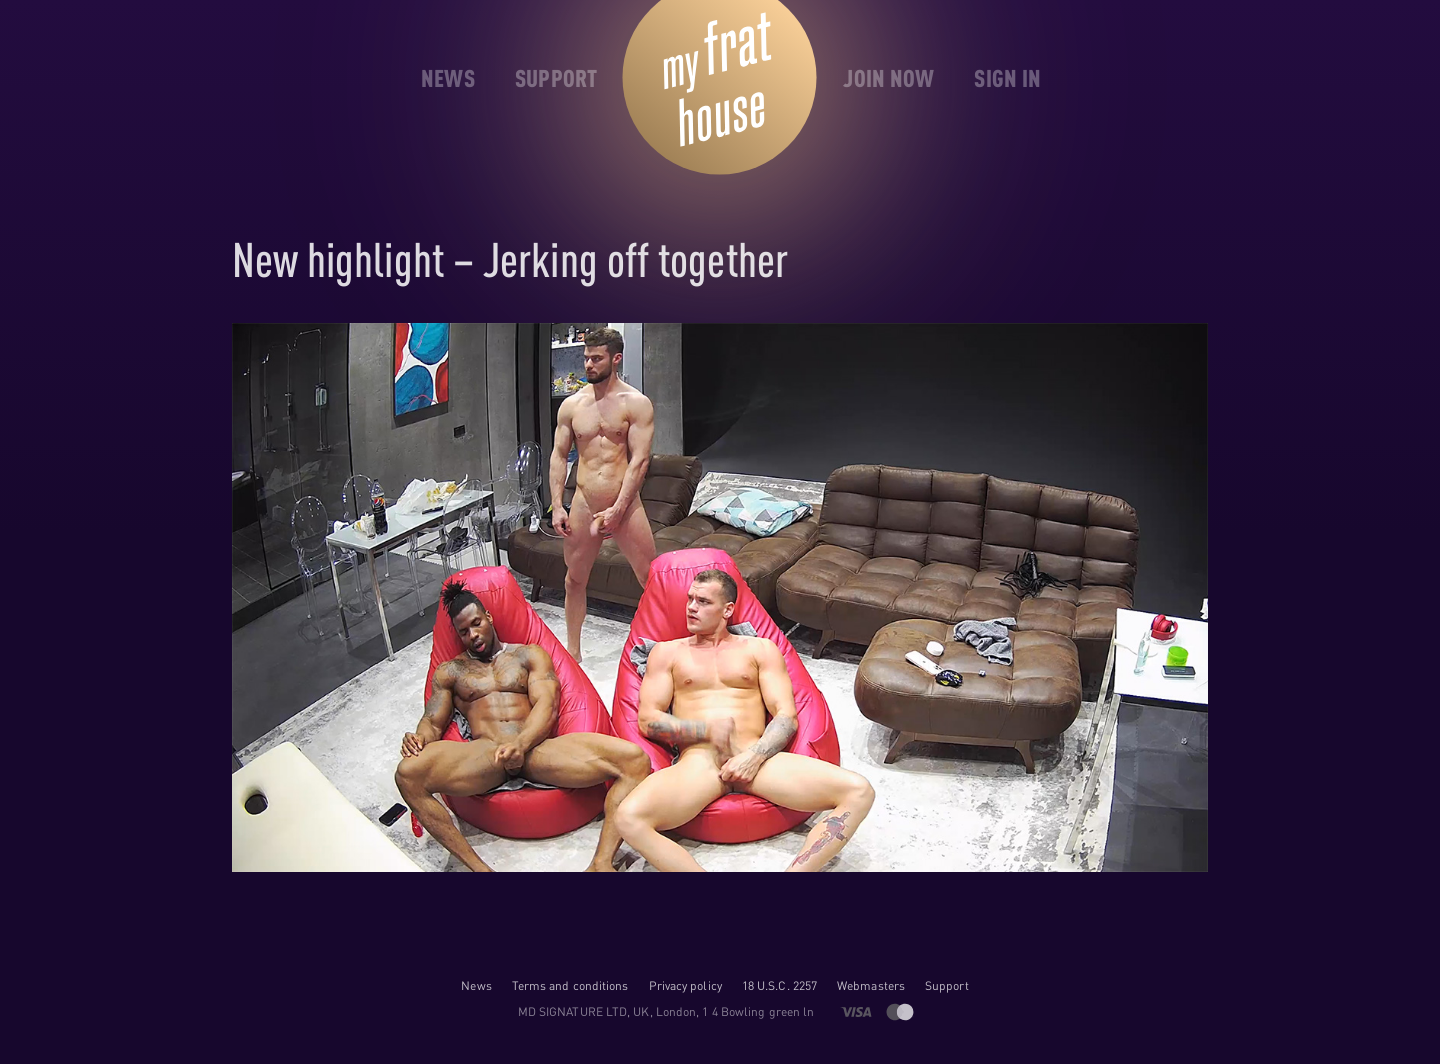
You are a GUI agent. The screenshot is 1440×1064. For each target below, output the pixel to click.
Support (947, 985)
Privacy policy (685, 985)
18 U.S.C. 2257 (779, 985)
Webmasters (871, 985)
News (476, 985)
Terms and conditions (570, 985)
